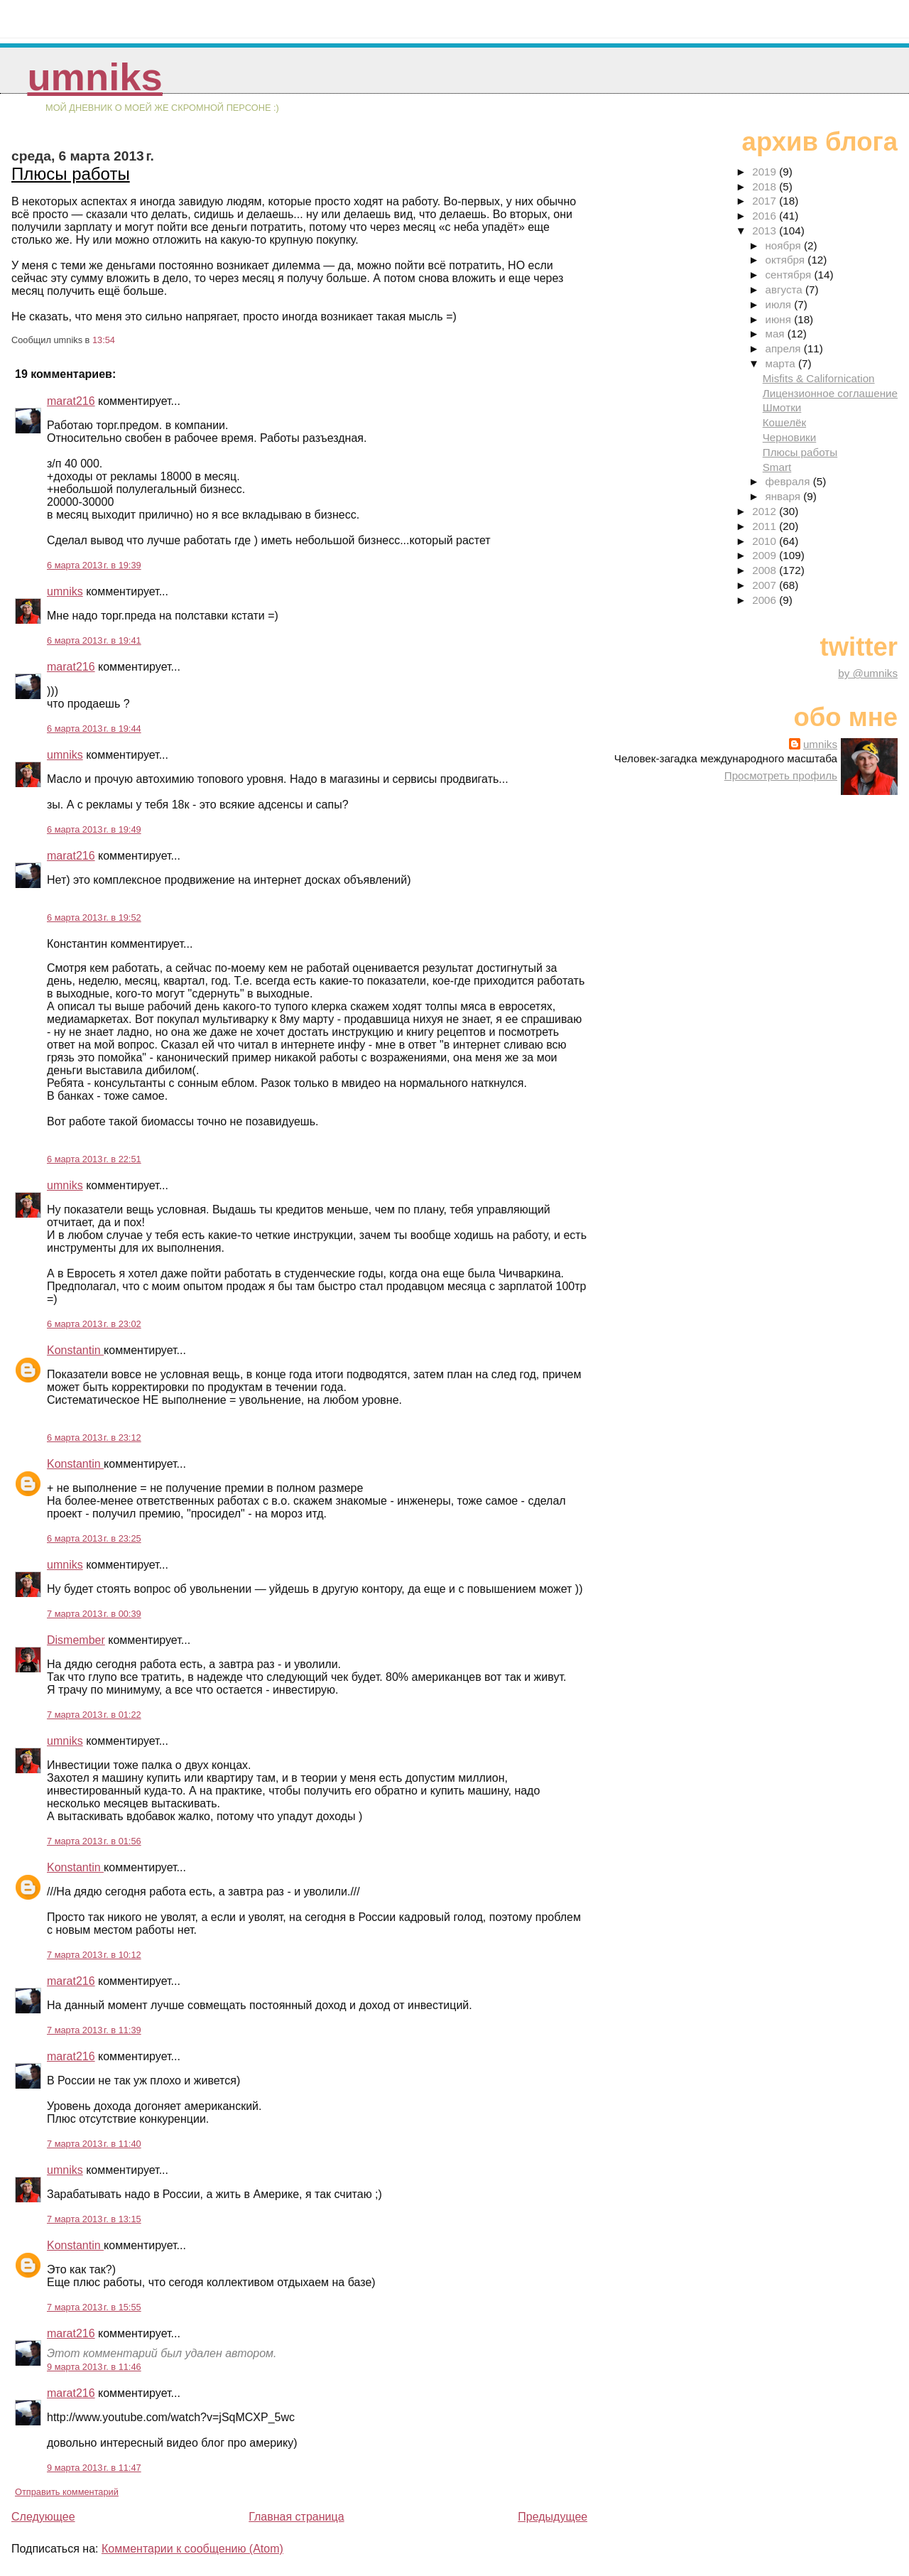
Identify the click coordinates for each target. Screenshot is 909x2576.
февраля (788, 481)
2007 (765, 585)
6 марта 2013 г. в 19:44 (94, 728)
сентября (789, 275)
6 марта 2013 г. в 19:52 (94, 917)
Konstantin (75, 1350)
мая (776, 334)
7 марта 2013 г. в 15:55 (94, 2307)
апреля (784, 348)
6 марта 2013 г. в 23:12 (94, 1437)
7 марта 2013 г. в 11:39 (94, 2030)
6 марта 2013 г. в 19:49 (94, 829)
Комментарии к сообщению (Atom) (192, 2549)
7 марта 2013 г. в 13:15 (94, 2219)
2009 (765, 555)
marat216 (71, 401)
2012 (765, 511)
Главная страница (296, 2517)
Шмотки (782, 407)
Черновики (790, 437)
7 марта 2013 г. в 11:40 (94, 2143)
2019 (765, 172)
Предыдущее (552, 2517)
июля (779, 304)
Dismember (76, 1640)
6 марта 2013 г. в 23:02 (94, 1324)
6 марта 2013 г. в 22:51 (94, 1159)
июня (779, 319)
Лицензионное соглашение (830, 393)
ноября (784, 245)
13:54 (103, 340)
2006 (765, 600)
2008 (765, 570)
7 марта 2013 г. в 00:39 (94, 1613)
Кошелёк (784, 422)
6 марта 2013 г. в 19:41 (94, 640)
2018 (765, 186)
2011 (765, 526)
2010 (765, 541)
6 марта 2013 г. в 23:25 (94, 1538)
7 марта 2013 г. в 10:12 (94, 1954)
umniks (94, 77)
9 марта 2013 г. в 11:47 (94, 2467)
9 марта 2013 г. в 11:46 (94, 2366)
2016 (765, 216)
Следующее (43, 2517)
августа (785, 289)
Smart (777, 467)
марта (781, 363)
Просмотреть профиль (780, 775)
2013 (765, 230)
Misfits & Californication (819, 378)
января (784, 496)
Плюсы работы (70, 173)
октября (786, 260)
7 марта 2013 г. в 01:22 (94, 1714)
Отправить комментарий (67, 2491)
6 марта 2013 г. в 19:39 (94, 565)
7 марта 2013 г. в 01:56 (94, 1841)
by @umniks (868, 673)
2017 (765, 201)
